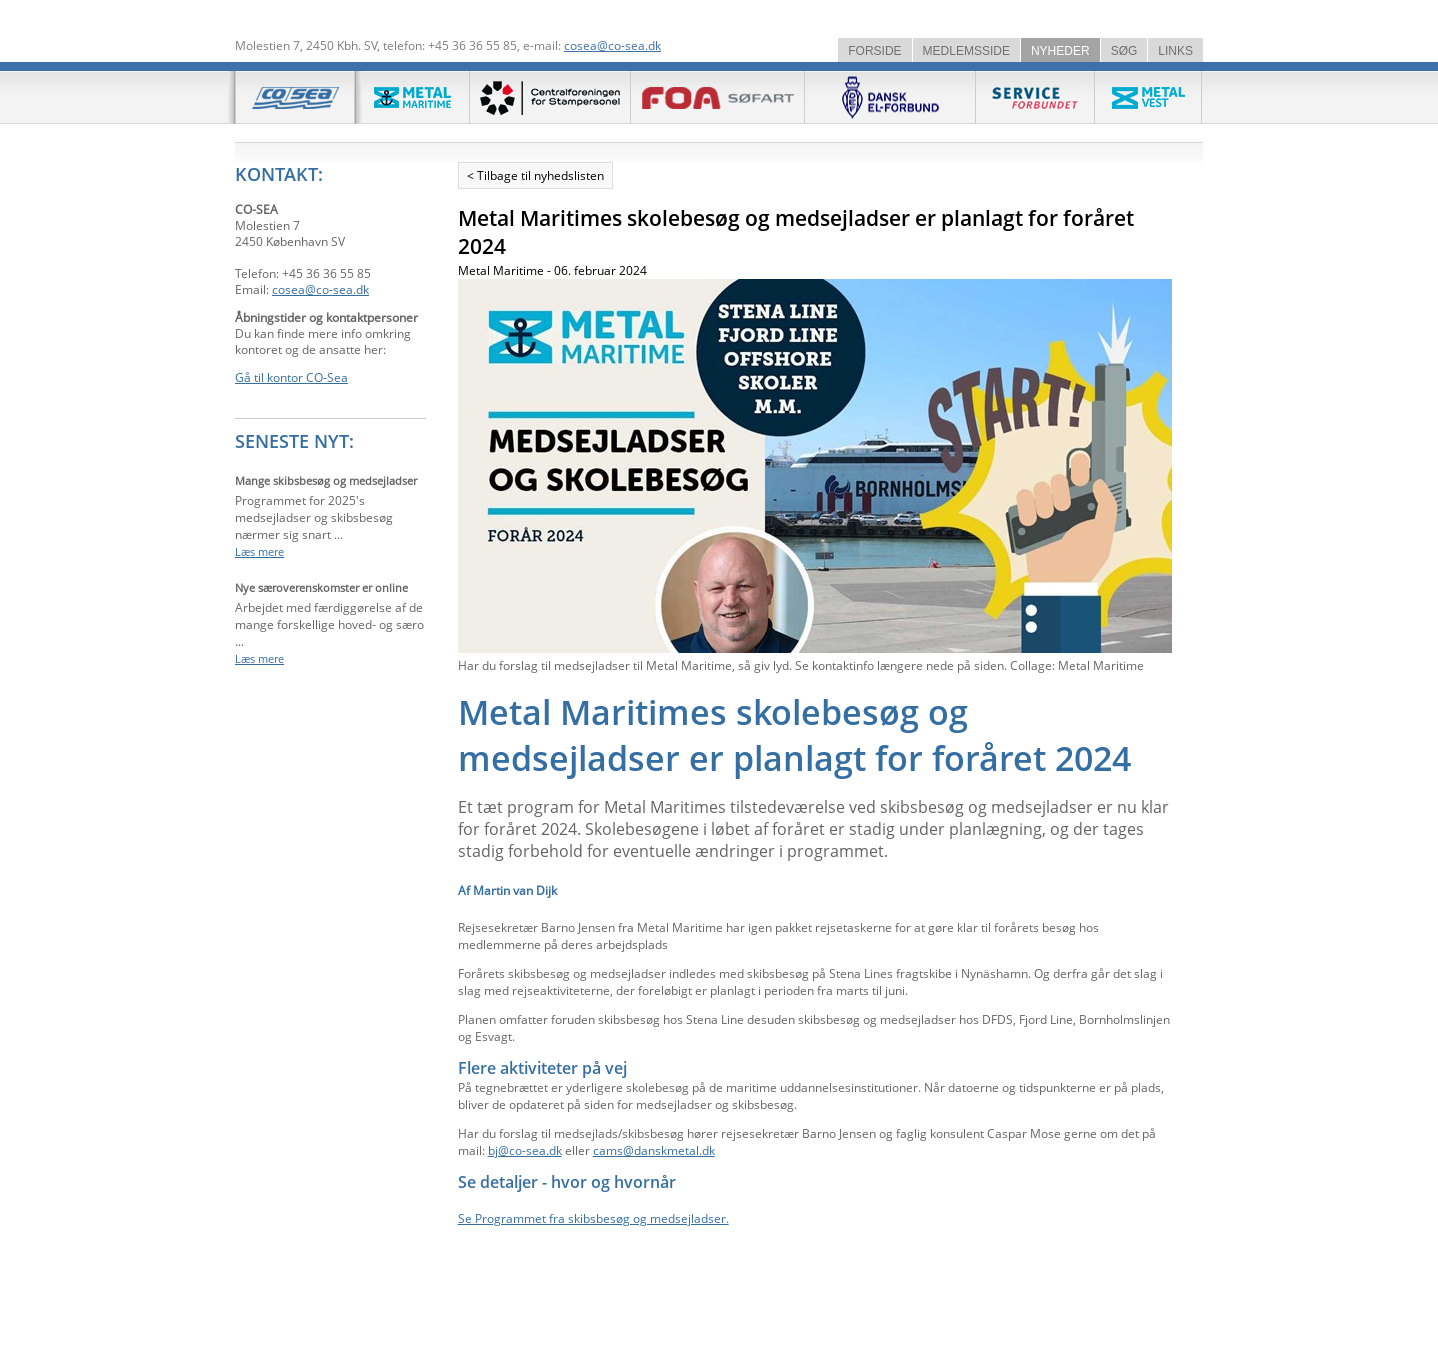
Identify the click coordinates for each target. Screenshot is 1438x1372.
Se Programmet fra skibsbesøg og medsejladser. (593, 1218)
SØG (1124, 51)
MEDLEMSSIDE (966, 51)
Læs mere (259, 551)
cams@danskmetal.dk (654, 1150)
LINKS (1175, 51)
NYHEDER (1060, 51)
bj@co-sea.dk (525, 1150)
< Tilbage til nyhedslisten (535, 175)
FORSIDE (874, 51)
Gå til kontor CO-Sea (291, 377)
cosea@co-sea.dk (612, 45)
